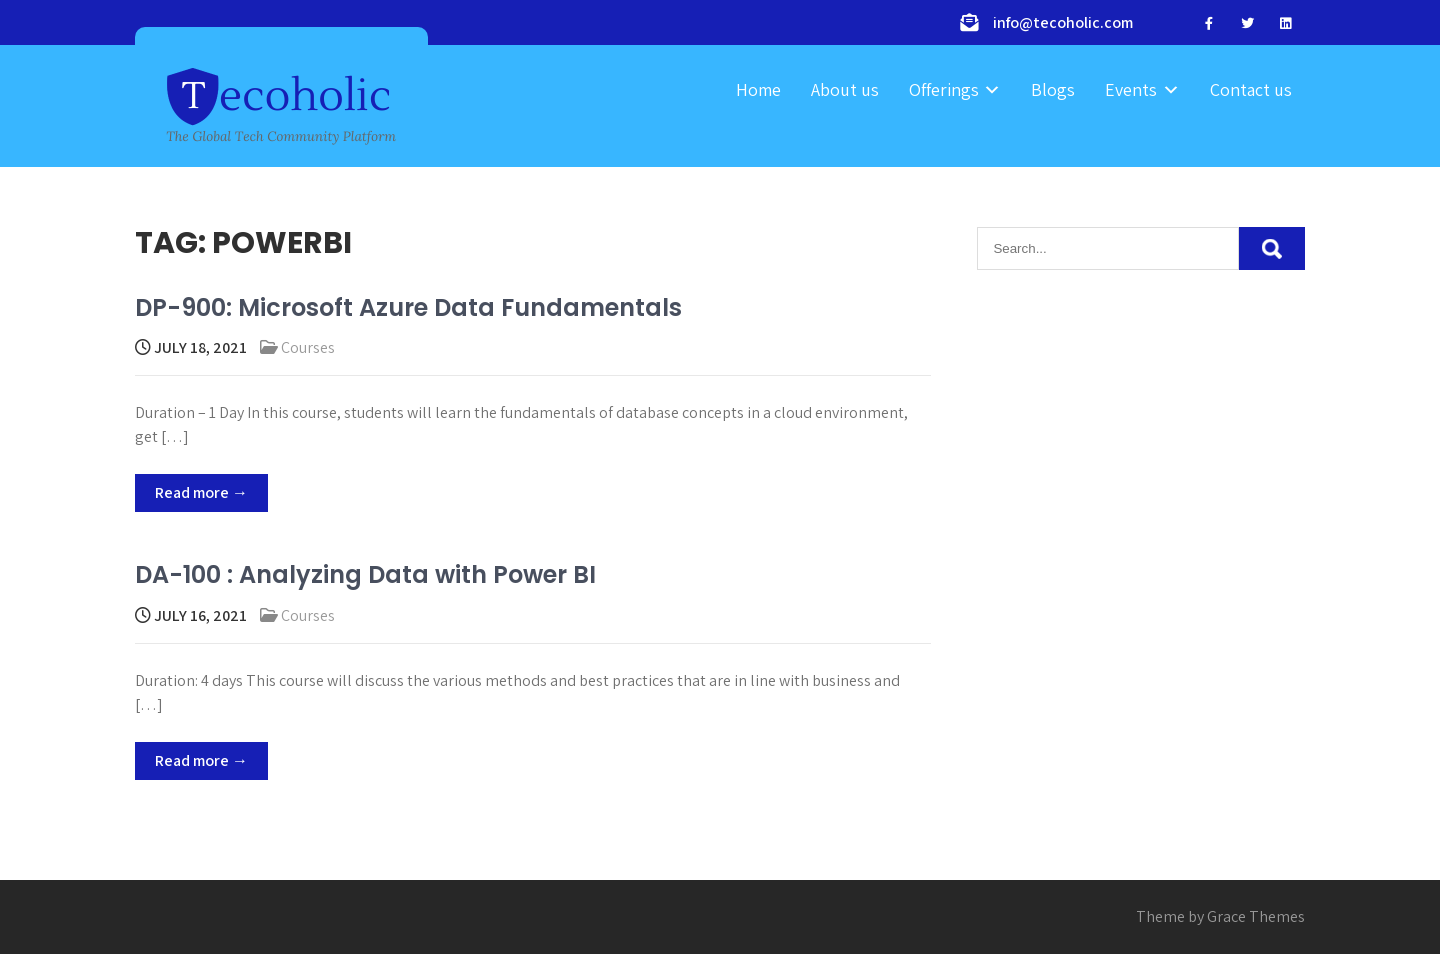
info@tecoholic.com (1063, 22)
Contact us (1251, 89)
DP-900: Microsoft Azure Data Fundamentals (408, 307)
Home (758, 89)
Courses (308, 347)
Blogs (1053, 89)
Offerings (944, 89)
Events (1131, 89)
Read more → (201, 492)
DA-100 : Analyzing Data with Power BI (365, 574)
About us (845, 89)
